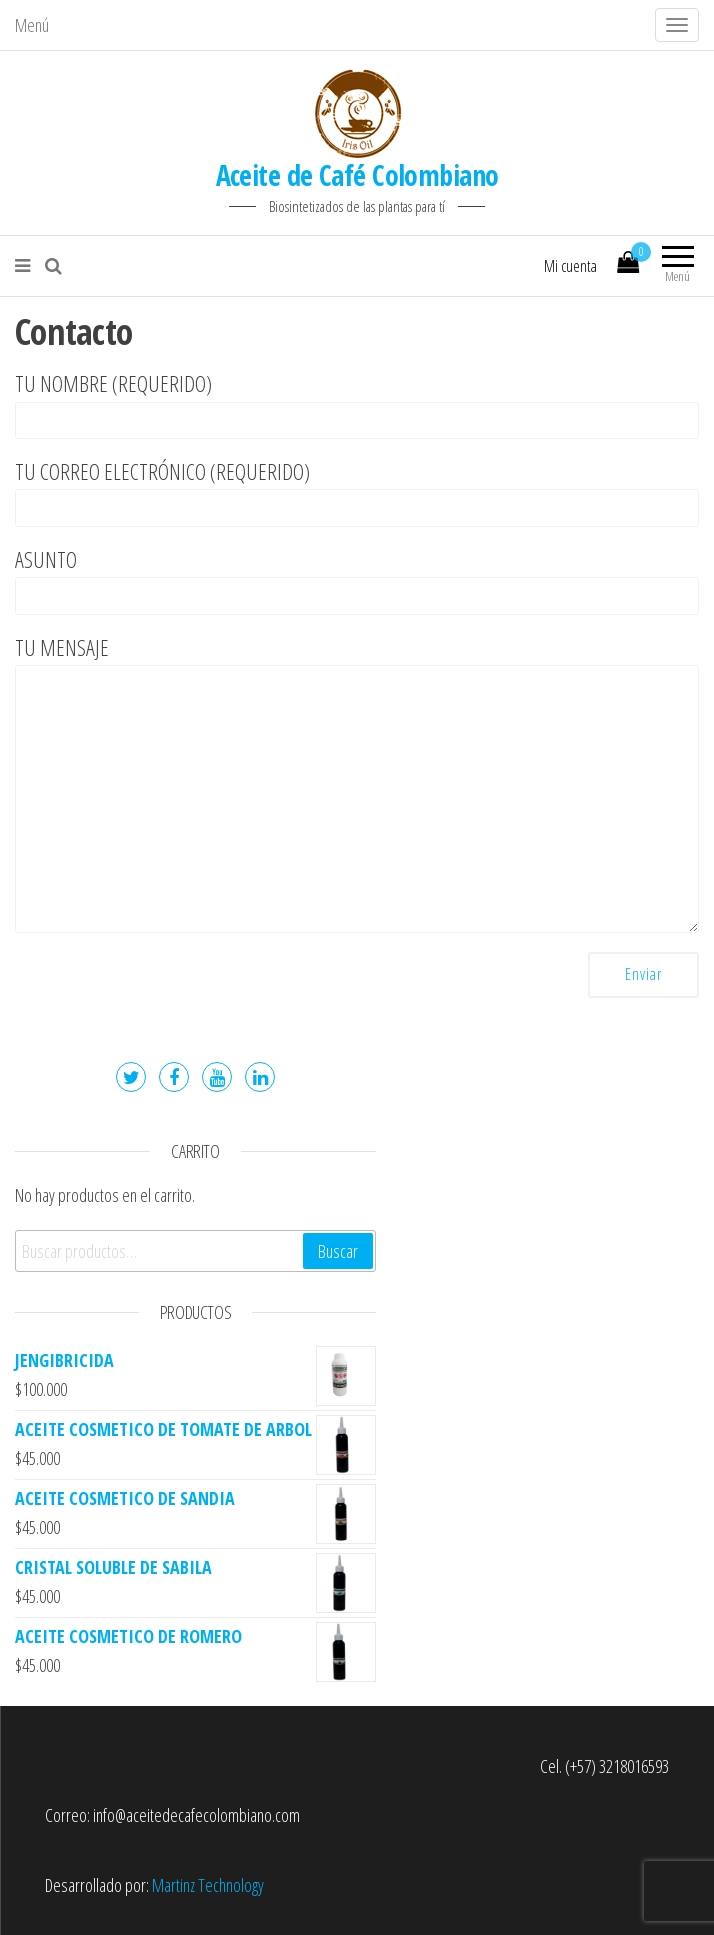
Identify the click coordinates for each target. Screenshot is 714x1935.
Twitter (131, 1077)
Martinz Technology (208, 1885)
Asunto (357, 579)
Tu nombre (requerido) (357, 403)
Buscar (338, 1251)
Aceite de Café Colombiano (357, 175)
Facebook (174, 1077)
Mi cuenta (570, 266)
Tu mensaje (357, 782)
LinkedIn (260, 1077)
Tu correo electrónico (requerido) (357, 491)
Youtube (217, 1077)
